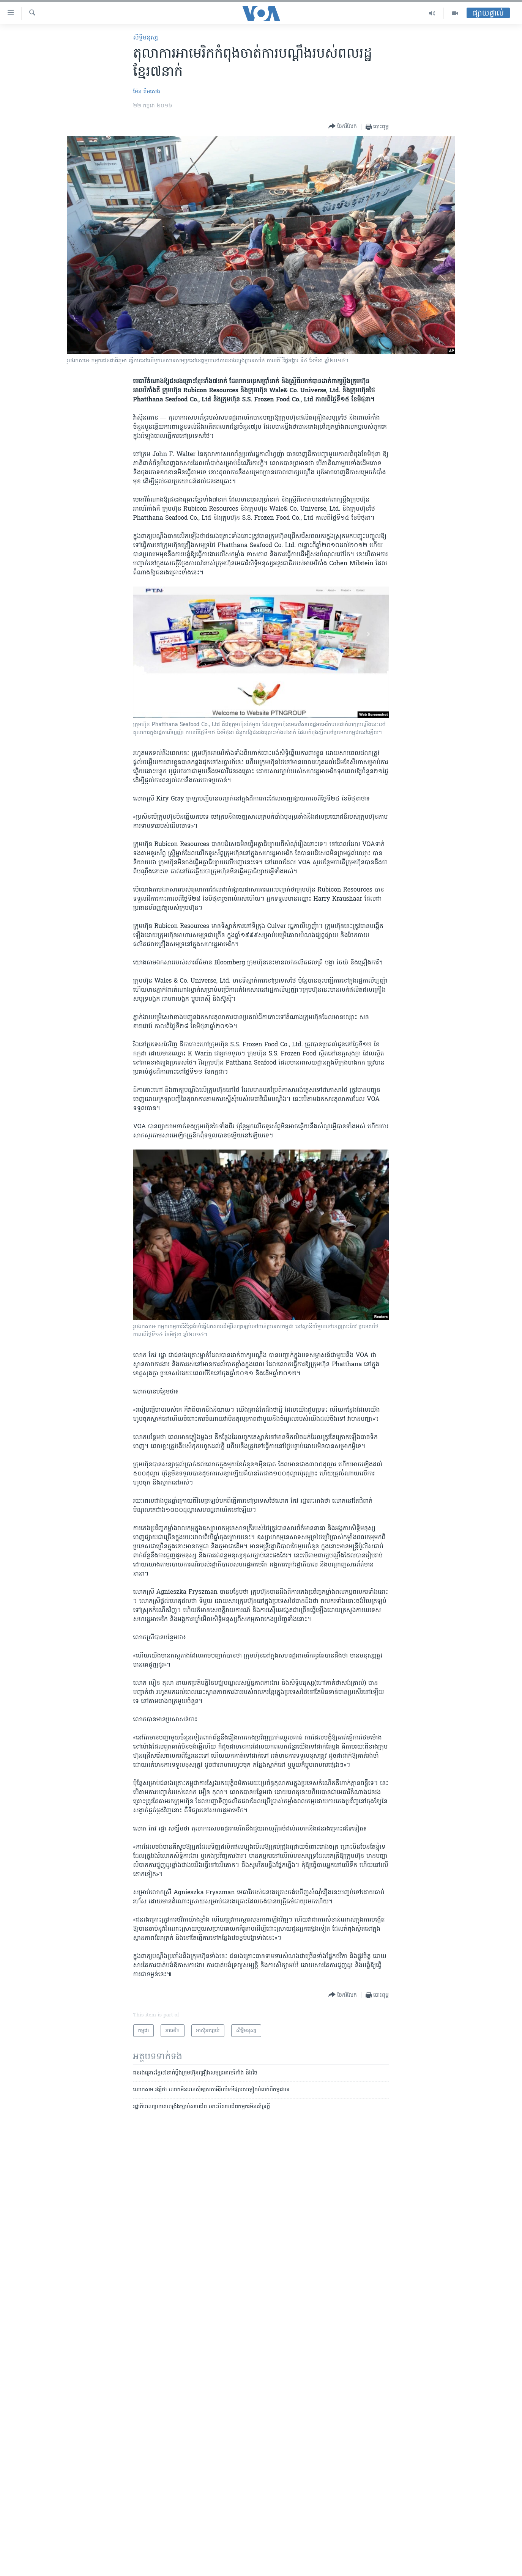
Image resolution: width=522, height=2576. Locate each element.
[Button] (342, 126)
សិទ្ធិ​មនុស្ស (145, 37)
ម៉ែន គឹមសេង (146, 92)
